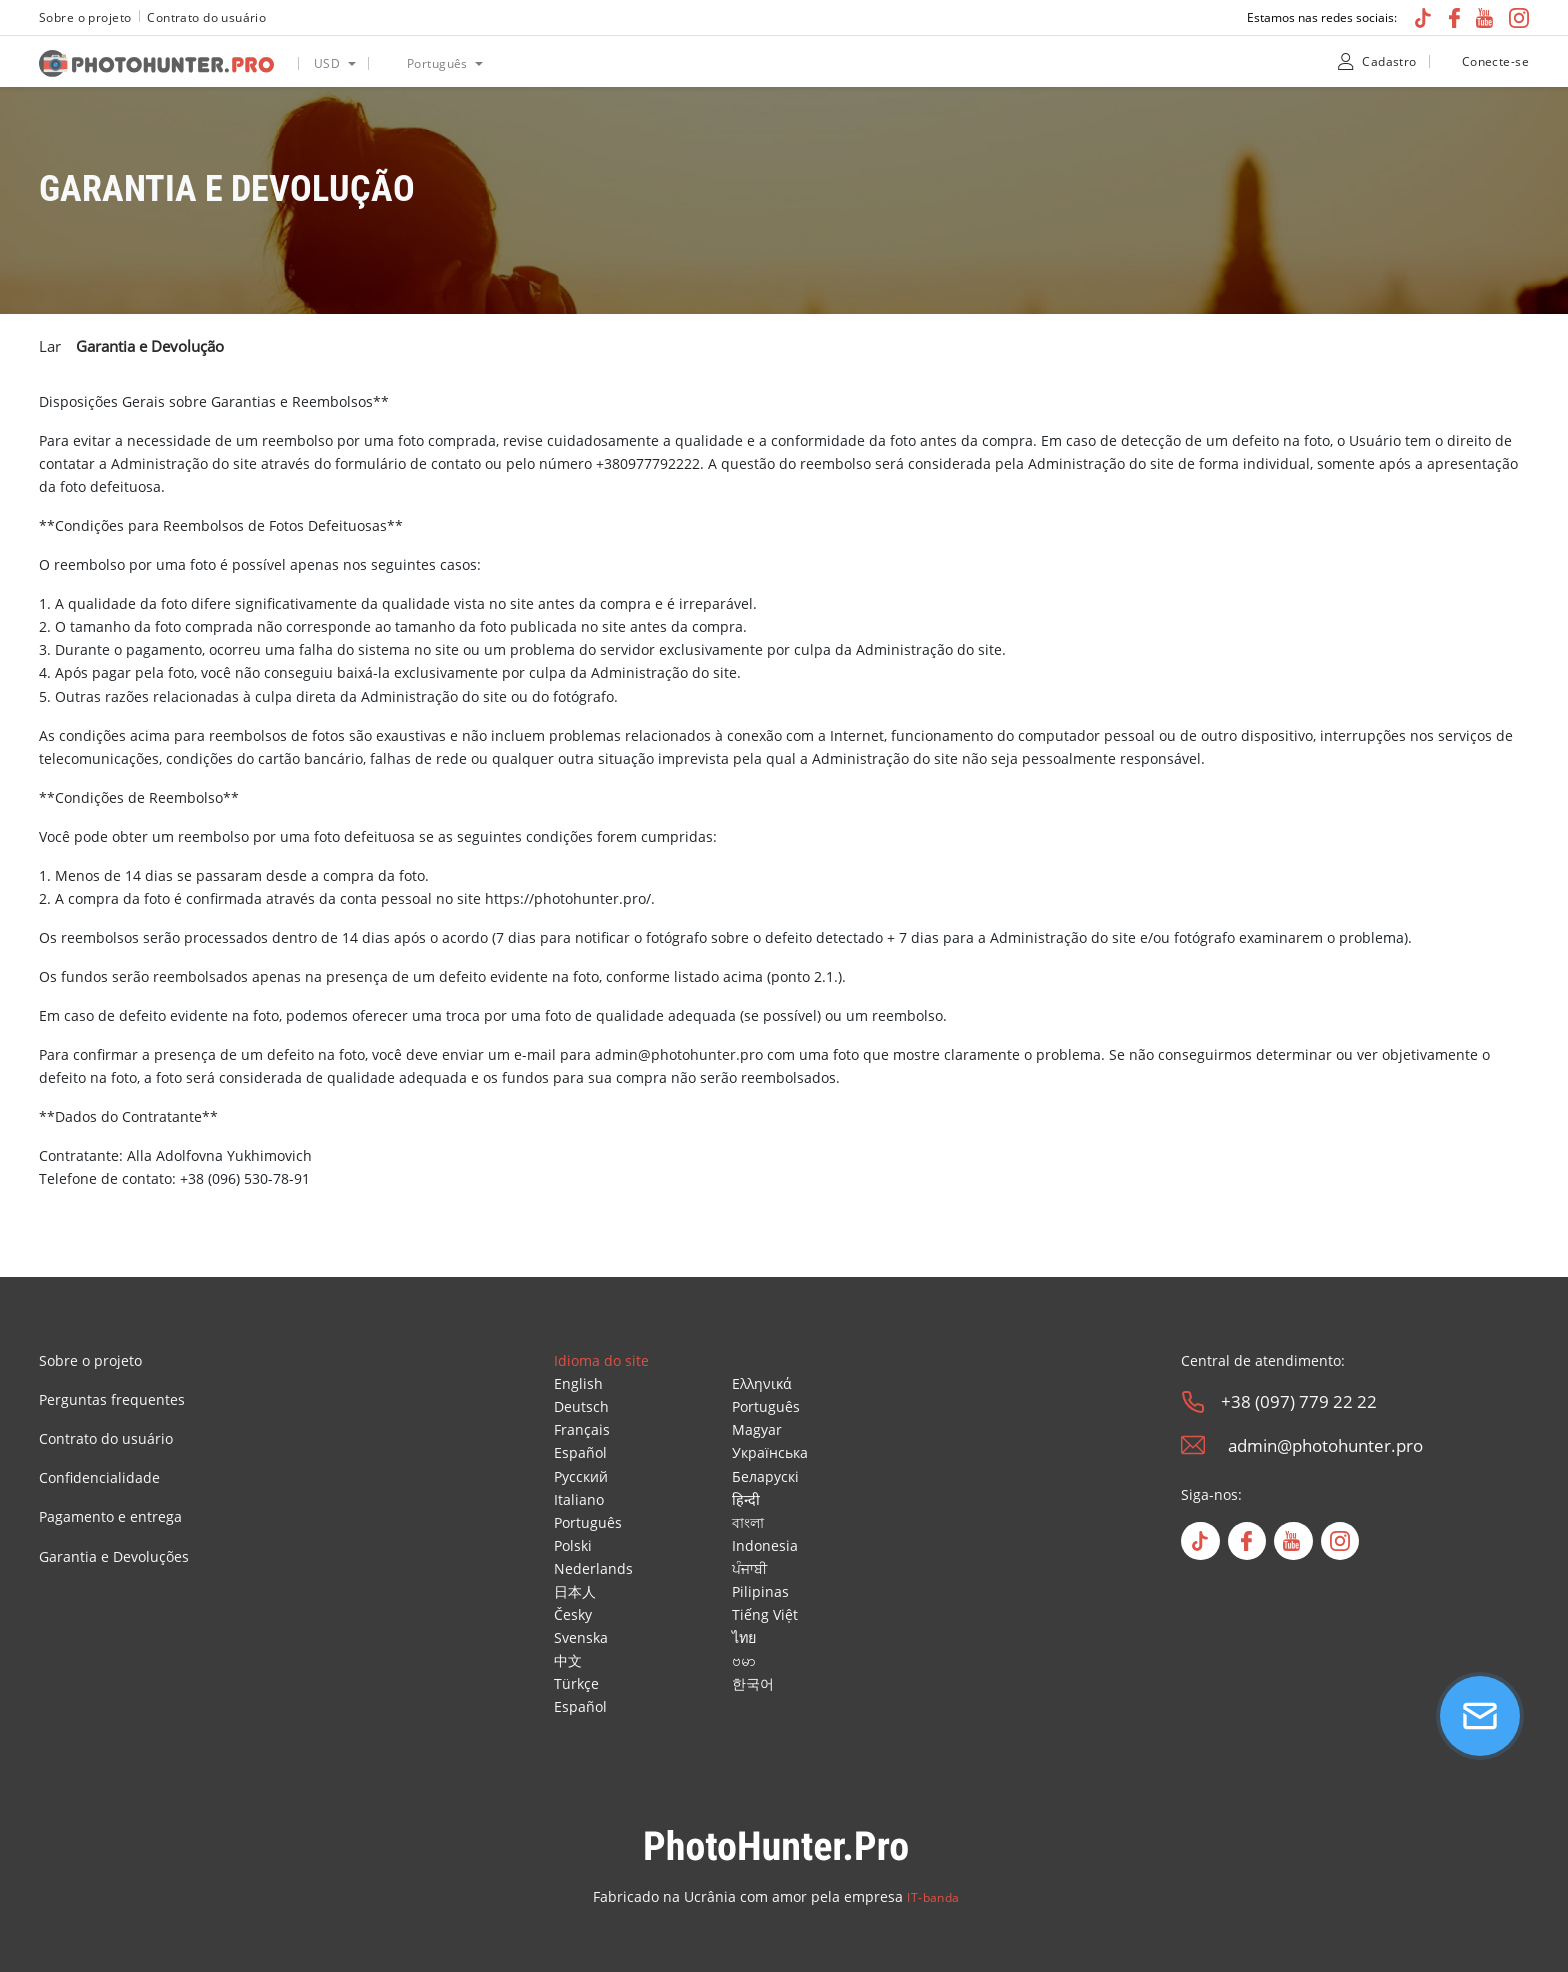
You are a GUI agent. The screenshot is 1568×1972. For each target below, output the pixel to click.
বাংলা (748, 1522)
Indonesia (765, 1545)
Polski (573, 1545)
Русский (581, 1476)
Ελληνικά (762, 1383)
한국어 (753, 1683)
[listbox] (333, 61)
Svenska (581, 1637)
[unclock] (1447, 61)
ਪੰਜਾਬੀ (749, 1568)
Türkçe (576, 1683)
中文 (568, 1660)
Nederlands (593, 1568)
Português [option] (437, 63)
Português (588, 1522)
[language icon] (387, 63)
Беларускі (765, 1476)
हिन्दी (746, 1499)
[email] (1193, 1445)
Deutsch (581, 1406)
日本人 (575, 1591)
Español (580, 1452)
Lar (50, 346)
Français (582, 1429)
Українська (770, 1452)
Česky (573, 1614)
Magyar (757, 1429)
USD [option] (327, 63)
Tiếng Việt (765, 1614)
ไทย (744, 1637)
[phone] (1193, 1402)
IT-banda (933, 1897)
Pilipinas (760, 1591)
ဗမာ (744, 1660)
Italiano (579, 1499)
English (578, 1383)
